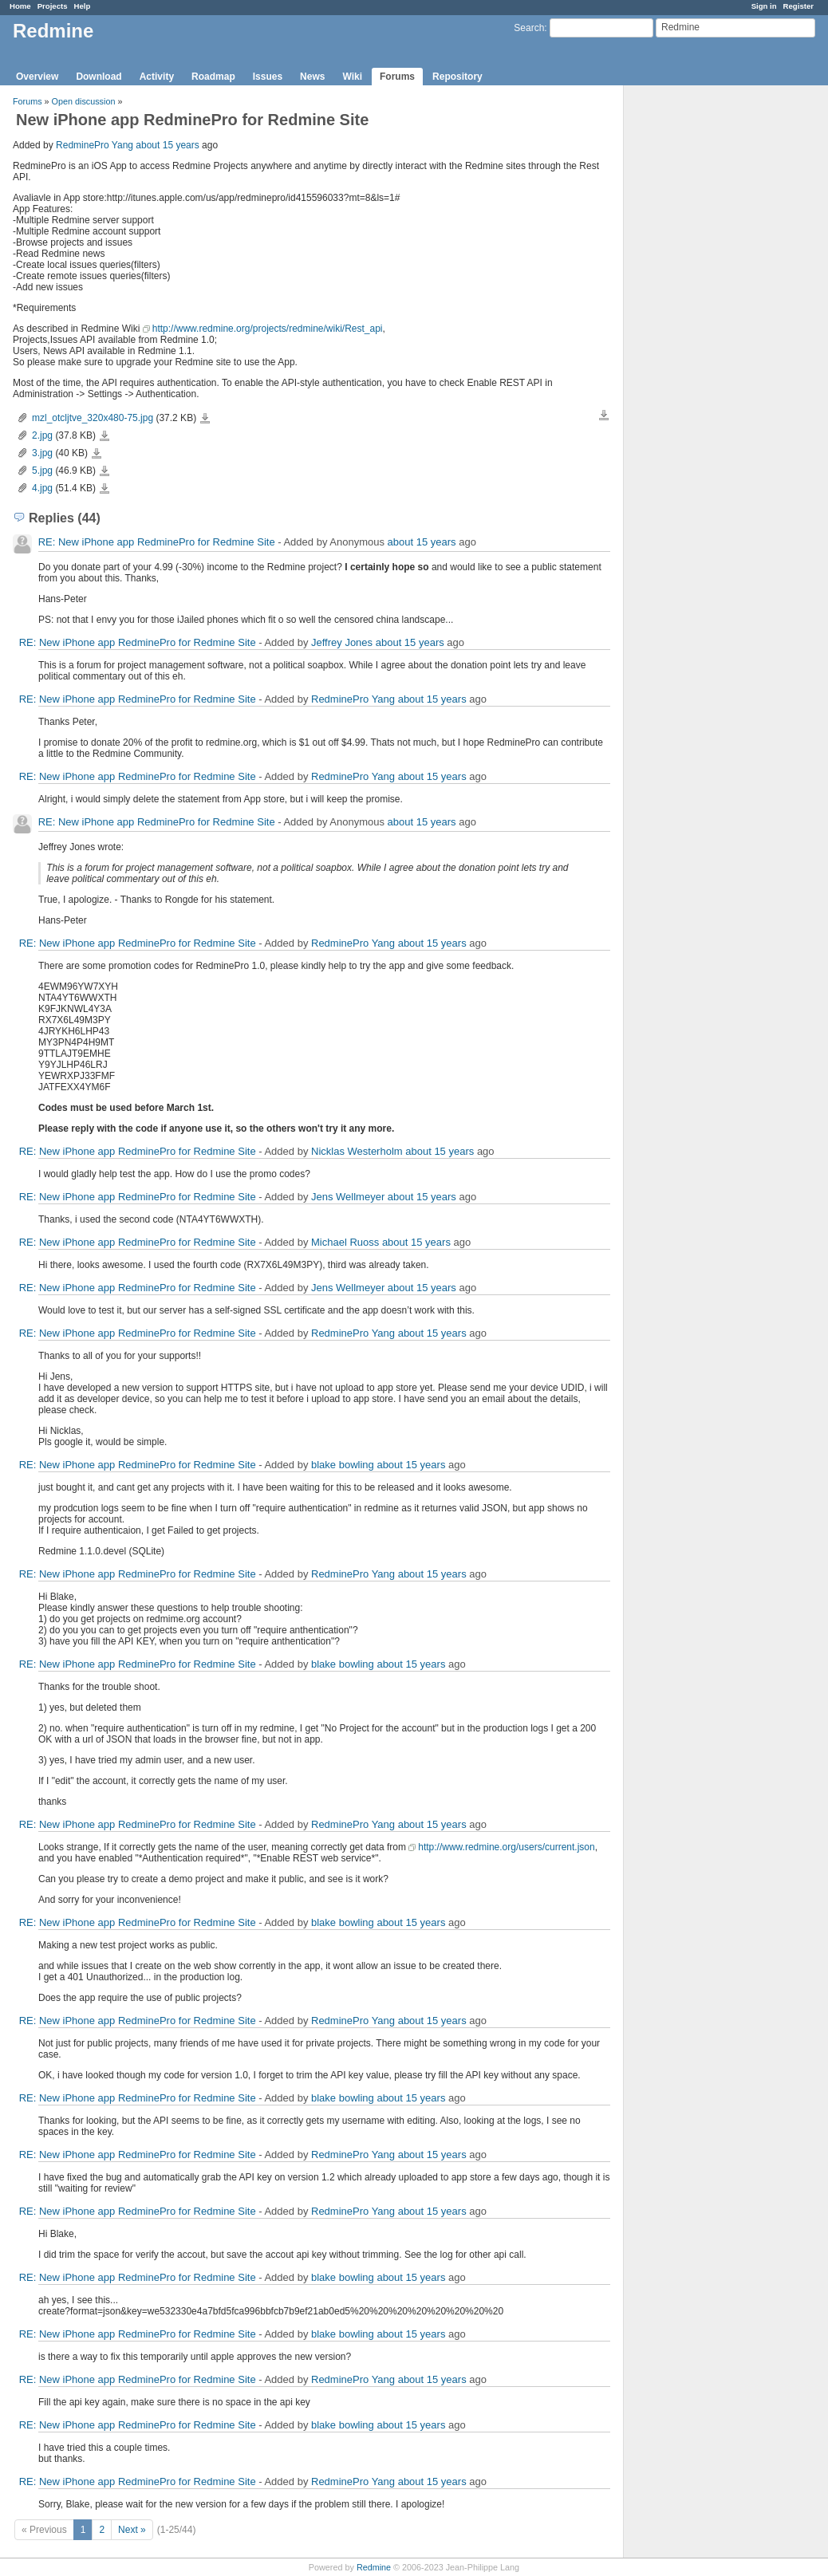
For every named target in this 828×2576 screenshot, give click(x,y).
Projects (52, 6)
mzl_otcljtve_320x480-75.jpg (92, 417)
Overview (37, 76)
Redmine (374, 2567)
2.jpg (42, 435)
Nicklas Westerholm (357, 1151)
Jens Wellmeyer (347, 1197)
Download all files (603, 415)
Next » (132, 2529)
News (312, 76)
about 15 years (167, 145)
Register (798, 6)
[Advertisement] (703, 336)
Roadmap (213, 76)
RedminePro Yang (94, 145)
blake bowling (342, 1465)
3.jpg (42, 453)
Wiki (352, 76)
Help (82, 6)
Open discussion (84, 101)
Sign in (764, 6)
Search (529, 27)
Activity (157, 76)
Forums (397, 76)
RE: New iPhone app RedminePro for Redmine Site (156, 542)
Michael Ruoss (345, 1242)
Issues (267, 76)
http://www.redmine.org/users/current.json (506, 1847)
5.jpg (42, 470)
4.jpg (42, 488)
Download (98, 76)
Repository (457, 76)
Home (20, 6)
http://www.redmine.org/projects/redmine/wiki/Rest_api (267, 328)
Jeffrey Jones (342, 642)
